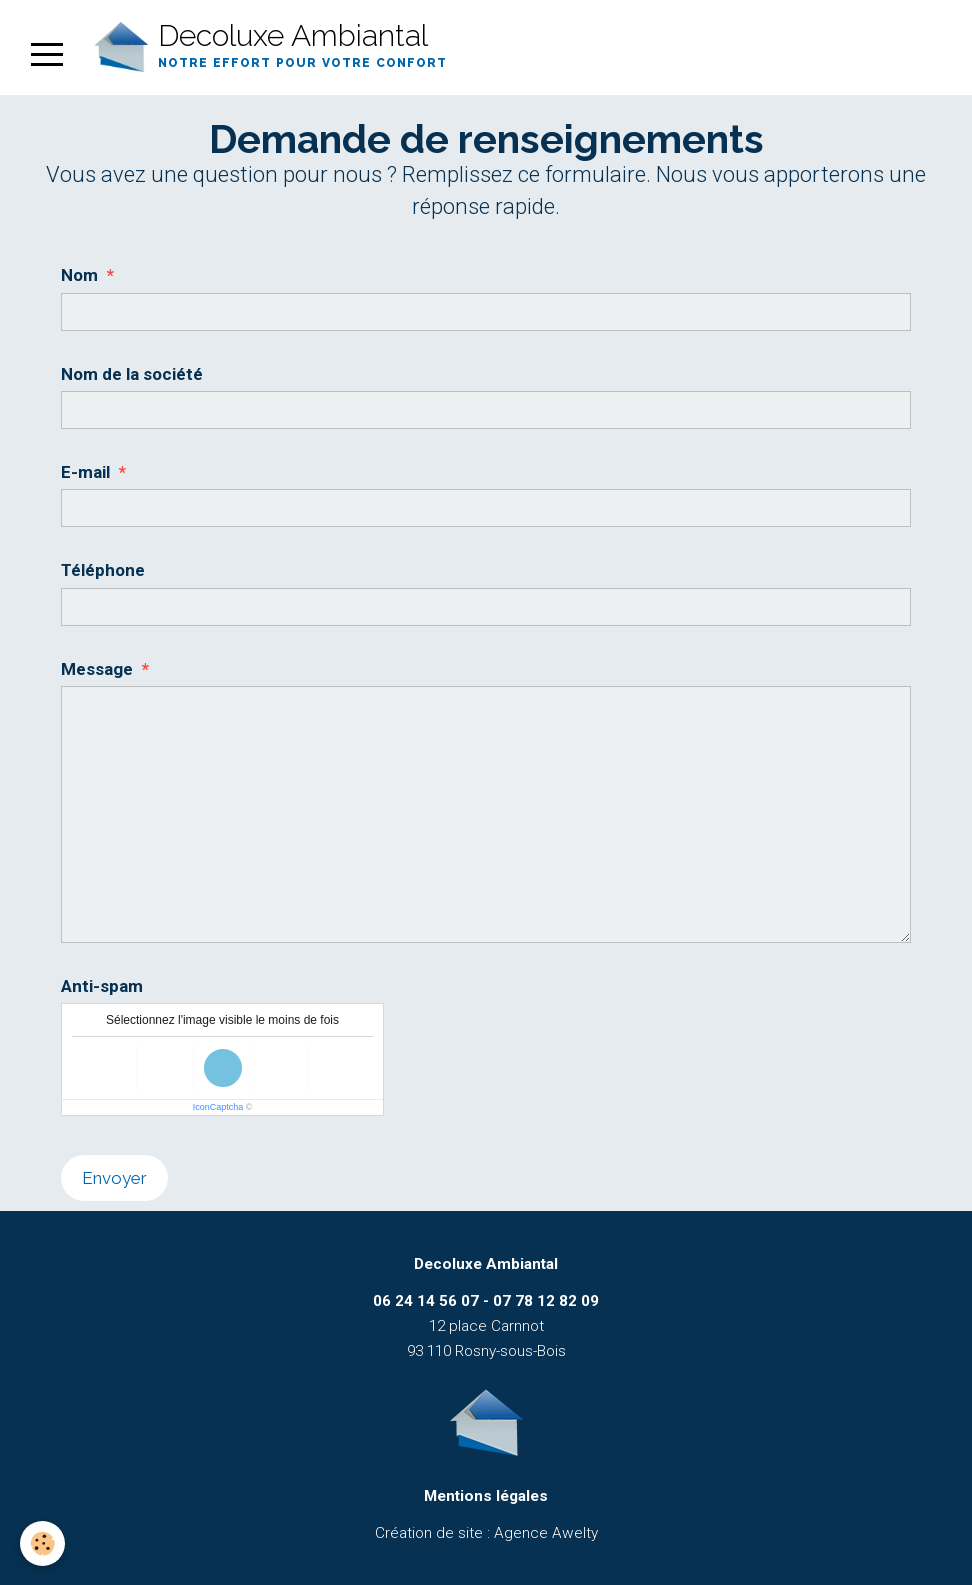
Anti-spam (102, 986)
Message (97, 669)
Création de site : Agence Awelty (486, 1533)
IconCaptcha (218, 1107)
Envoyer (114, 1178)
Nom (79, 275)
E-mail (85, 472)
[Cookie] (42, 1543)
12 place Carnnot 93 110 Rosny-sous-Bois (486, 1326)
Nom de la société (132, 374)
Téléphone (103, 570)
